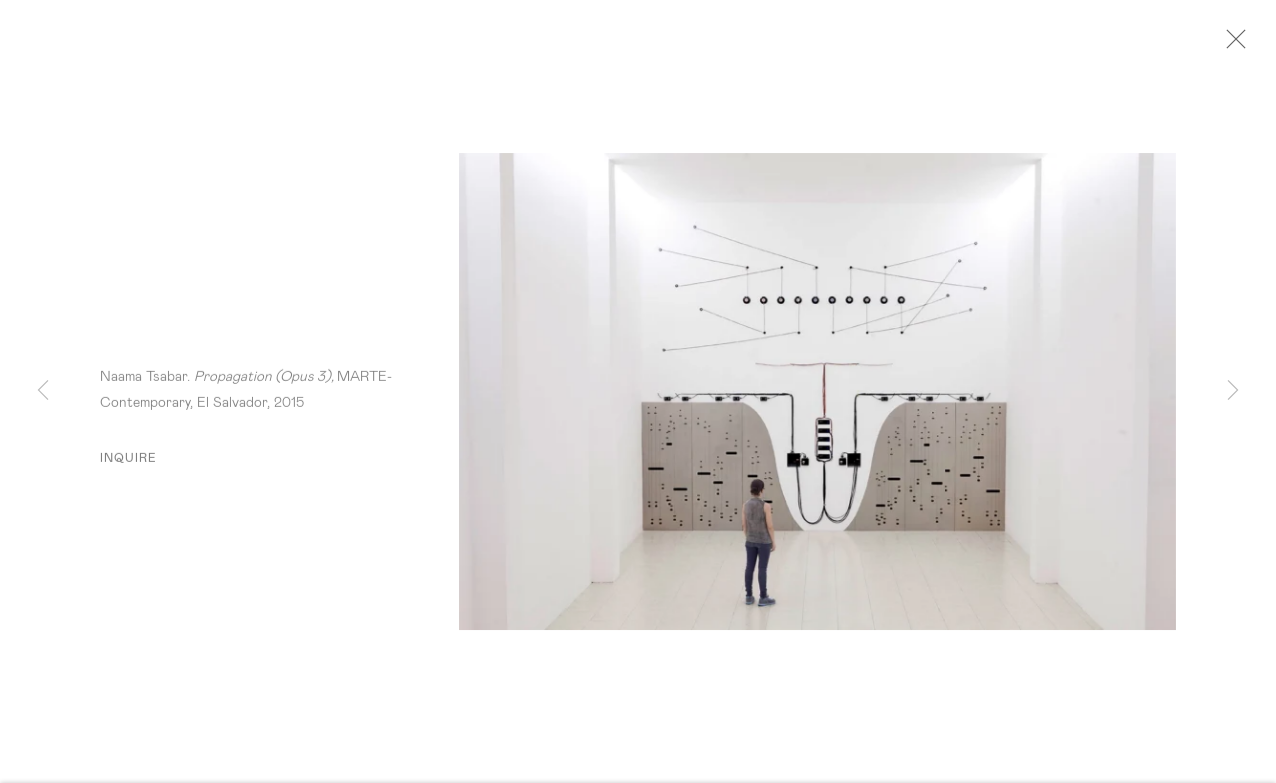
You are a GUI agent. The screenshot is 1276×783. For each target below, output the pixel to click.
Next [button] (1233, 391)
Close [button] (1242, 45)
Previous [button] (43, 391)
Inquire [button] (129, 464)
